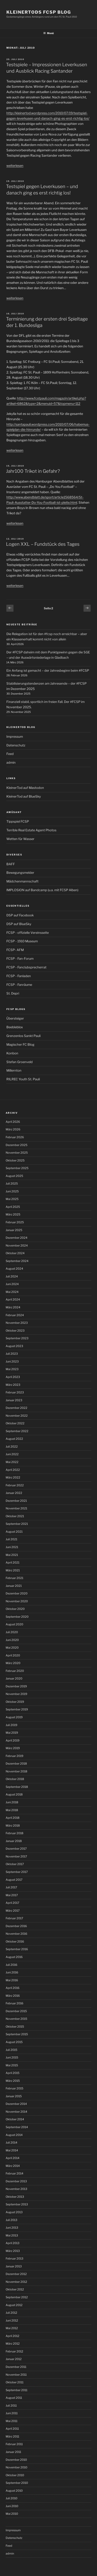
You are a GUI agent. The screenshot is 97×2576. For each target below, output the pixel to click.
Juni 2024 (12, 1284)
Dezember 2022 (16, 1408)
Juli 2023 (12, 1353)
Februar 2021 (14, 1578)
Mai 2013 (12, 2235)
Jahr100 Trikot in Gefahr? (33, 471)
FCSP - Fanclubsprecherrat (26, 967)
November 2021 (16, 1508)
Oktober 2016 (15, 1941)
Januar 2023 (14, 1400)
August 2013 (14, 2212)
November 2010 (16, 2467)
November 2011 (16, 2374)
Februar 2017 (14, 1918)
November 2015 (16, 2018)
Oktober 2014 (15, 2119)
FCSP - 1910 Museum (22, 941)
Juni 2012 (12, 2320)
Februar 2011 (14, 2444)
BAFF (10, 864)
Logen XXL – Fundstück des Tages (42, 544)
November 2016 (16, 1933)
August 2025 (14, 1176)
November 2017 (16, 1856)
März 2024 (13, 1307)
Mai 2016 (12, 1980)
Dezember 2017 (16, 1848)
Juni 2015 (12, 2057)
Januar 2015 (14, 2096)
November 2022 (17, 1415)
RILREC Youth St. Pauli (23, 1079)
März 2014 (13, 2166)
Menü (48, 33)
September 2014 (17, 2127)
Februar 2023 (15, 1392)
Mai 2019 (12, 1732)
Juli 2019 (11, 1725)
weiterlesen (14, 165)
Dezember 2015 (16, 2011)
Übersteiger (15, 1018)
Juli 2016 (11, 1964)
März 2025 (13, 1214)
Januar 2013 (14, 2266)
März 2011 (12, 2436)
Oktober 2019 (15, 1701)
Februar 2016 (14, 2003)
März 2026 (13, 1129)
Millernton (13, 1070)
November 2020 (17, 1601)
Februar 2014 (14, 2173)
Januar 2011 (13, 2452)
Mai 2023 (12, 1369)
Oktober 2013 (15, 2196)
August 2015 (14, 2042)
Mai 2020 (12, 1647)
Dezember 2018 (16, 1763)
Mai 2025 (12, 1199)
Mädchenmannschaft (22, 881)
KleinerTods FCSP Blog (38, 12)
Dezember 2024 (16, 1237)
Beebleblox (14, 1027)
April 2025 (13, 1207)
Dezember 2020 (16, 1593)
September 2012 (17, 2297)
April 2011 (12, 2428)
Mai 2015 (12, 2065)
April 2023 (13, 1377)
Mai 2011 (11, 2421)
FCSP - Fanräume (19, 985)
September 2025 (17, 1168)
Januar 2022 (14, 1493)
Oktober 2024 (15, 1253)
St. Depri (12, 993)
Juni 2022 (12, 1454)
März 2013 (13, 2251)
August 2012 (14, 2305)
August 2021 (14, 1531)
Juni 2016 (12, 1972)
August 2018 (14, 1794)
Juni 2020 (12, 1640)
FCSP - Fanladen (18, 976)
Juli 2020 (12, 1632)
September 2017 (17, 1872)
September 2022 (17, 1431)
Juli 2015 (11, 2050)
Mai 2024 (12, 1292)
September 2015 (17, 2034)
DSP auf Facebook (20, 915)
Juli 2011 (11, 2405)
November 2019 (16, 1694)
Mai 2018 (12, 1810)
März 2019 (13, 1748)
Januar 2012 (14, 2359)
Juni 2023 (12, 1361)
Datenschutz (15, 745)
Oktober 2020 (15, 1609)
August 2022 (14, 1438)
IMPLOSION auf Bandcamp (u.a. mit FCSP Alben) (42, 890)
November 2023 (17, 1322)
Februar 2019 (14, 1756)
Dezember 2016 (16, 1926)
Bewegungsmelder (20, 872)
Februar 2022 (15, 1485)
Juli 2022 (12, 1446)
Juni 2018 (12, 1802)
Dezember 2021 (16, 1500)
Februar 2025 (15, 1222)
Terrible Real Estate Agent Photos (31, 830)
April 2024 (13, 1299)
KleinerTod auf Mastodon (25, 788)
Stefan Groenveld (19, 1062)
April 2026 (13, 1121)
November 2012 (16, 2282)
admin (11, 762)
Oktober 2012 (15, 2289)
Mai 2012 (12, 2328)
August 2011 (14, 2397)
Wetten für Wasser (20, 839)
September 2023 (17, 1338)
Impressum (14, 736)
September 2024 (17, 1261)
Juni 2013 (12, 2227)
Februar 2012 (14, 2351)
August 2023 (14, 1346)
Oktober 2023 (15, 1330)
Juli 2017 (11, 1887)
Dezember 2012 (16, 2274)
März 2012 (13, 2343)
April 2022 (13, 1470)
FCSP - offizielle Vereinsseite (27, 932)
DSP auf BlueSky (18, 924)
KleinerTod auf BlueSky (23, 796)
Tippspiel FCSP (17, 821)
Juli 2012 (11, 2312)
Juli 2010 (11, 2498)
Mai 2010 (12, 2513)
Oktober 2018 (15, 1779)
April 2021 (12, 1562)
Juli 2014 (11, 2142)
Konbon (12, 1053)
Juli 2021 (11, 1539)
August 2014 (14, 2135)
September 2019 (17, 1709)
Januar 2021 (14, 1586)
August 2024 (14, 1268)
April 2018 (13, 1817)
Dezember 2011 (16, 2367)
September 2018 (17, 1787)
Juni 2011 (12, 2413)
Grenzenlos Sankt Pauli (23, 1036)
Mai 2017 (12, 1895)
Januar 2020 (14, 1678)
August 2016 (14, 1957)
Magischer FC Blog (20, 1044)
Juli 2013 (11, 2220)
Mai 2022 (12, 1462)
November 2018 (16, 1771)
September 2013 (17, 2204)
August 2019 (14, 1717)
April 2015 (12, 2073)
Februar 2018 (14, 1833)
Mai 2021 (12, 1555)
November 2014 (16, 2111)
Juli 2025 (12, 1183)
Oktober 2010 (15, 2475)
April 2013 (12, 2243)
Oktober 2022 (15, 1423)
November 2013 (16, 2189)
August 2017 (14, 1879)
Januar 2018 (14, 1841)
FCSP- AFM (15, 950)
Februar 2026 (15, 1137)
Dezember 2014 (16, 2104)
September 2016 (17, 1949)
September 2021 (17, 1524)
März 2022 (13, 1477)
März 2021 (13, 1570)
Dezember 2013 (16, 2181)
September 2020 (17, 1616)
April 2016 (13, 1988)
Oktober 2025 (15, 1160)
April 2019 (13, 1740)
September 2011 (16, 2390)
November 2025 (17, 1152)
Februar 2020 (15, 1671)
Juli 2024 (12, 1276)
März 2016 (13, 1995)
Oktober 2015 (15, 2026)
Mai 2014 (12, 2150)
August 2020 (14, 1624)
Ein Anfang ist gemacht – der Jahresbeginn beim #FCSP (47, 670)
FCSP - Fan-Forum (20, 958)
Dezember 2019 (16, 1686)
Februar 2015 (14, 2088)
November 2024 (17, 1245)
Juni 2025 (12, 1191)
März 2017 (13, 1910)
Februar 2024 (15, 1315)
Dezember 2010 (16, 2459)
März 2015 (13, 2080)
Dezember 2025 (16, 1145)
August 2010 (14, 2490)
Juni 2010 (12, 2506)
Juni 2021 (12, 1547)
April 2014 (12, 2158)
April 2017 (12, 1903)
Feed (10, 754)
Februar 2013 (14, 2258)
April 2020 (13, 1655)
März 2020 (13, 1663)
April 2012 (12, 2336)
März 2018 (13, 1825)
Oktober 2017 (15, 1864)
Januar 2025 (14, 1230)
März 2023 (13, 1384)
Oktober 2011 (14, 2382)
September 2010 (17, 2483)
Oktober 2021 (15, 1516)
